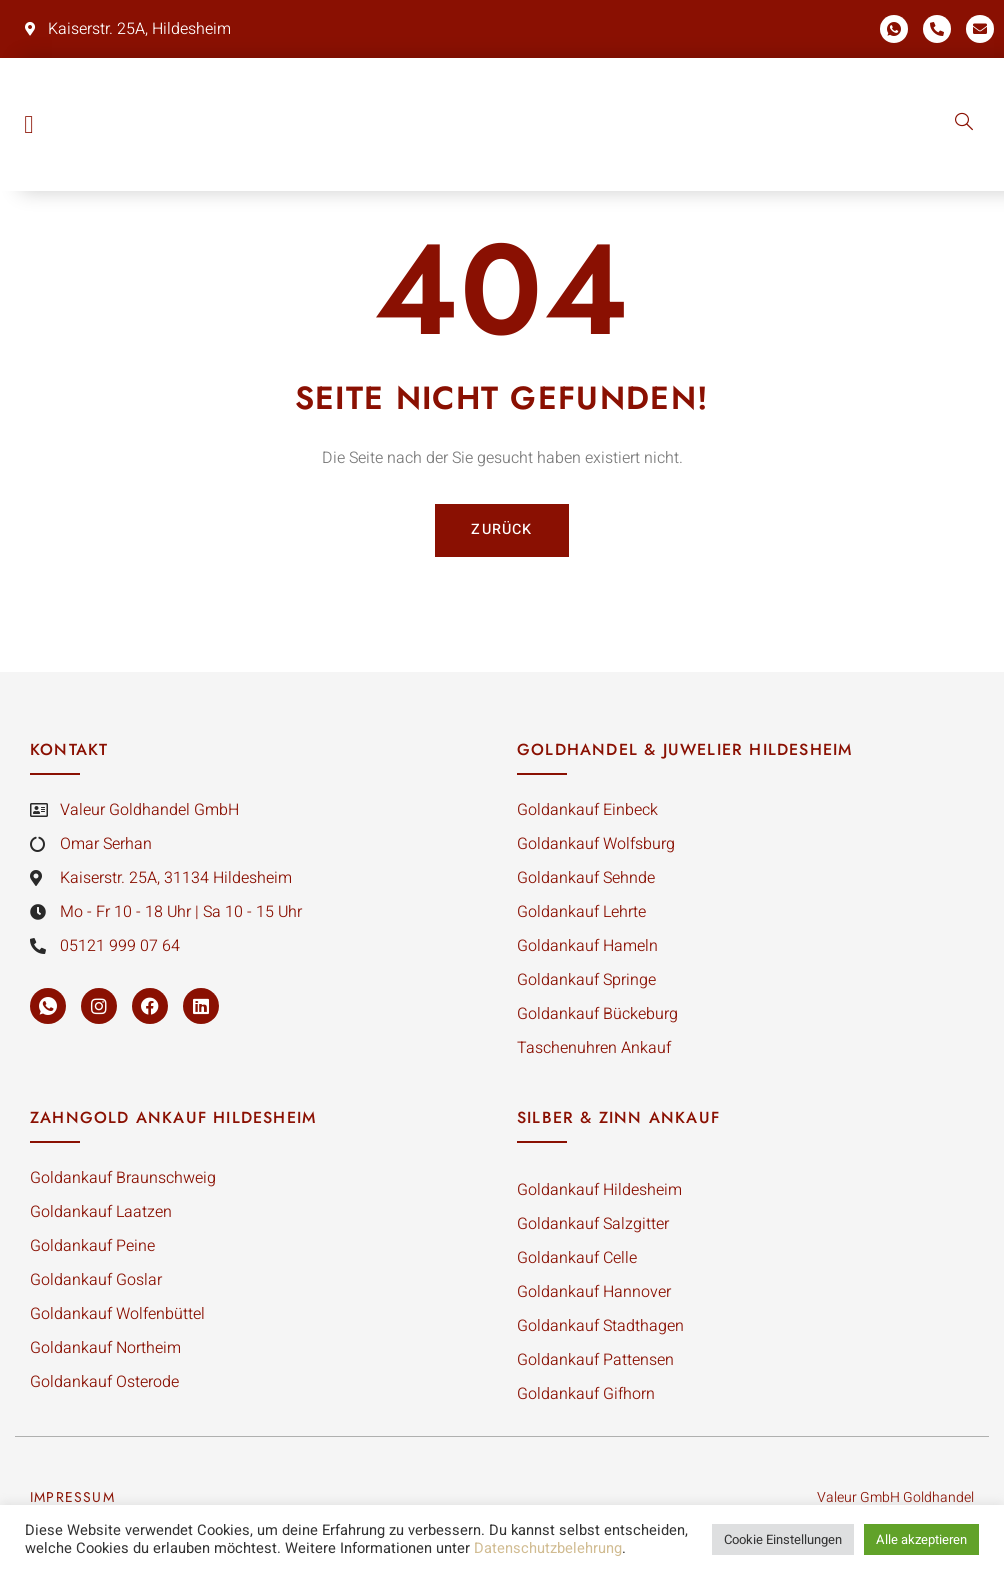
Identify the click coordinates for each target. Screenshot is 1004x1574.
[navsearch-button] (964, 124)
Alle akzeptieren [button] (921, 1539)
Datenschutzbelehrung (548, 1548)
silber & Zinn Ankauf (618, 1122)
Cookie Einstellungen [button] (783, 1539)
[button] (29, 125)
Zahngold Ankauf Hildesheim (173, 1122)
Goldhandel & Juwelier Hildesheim (684, 754)
